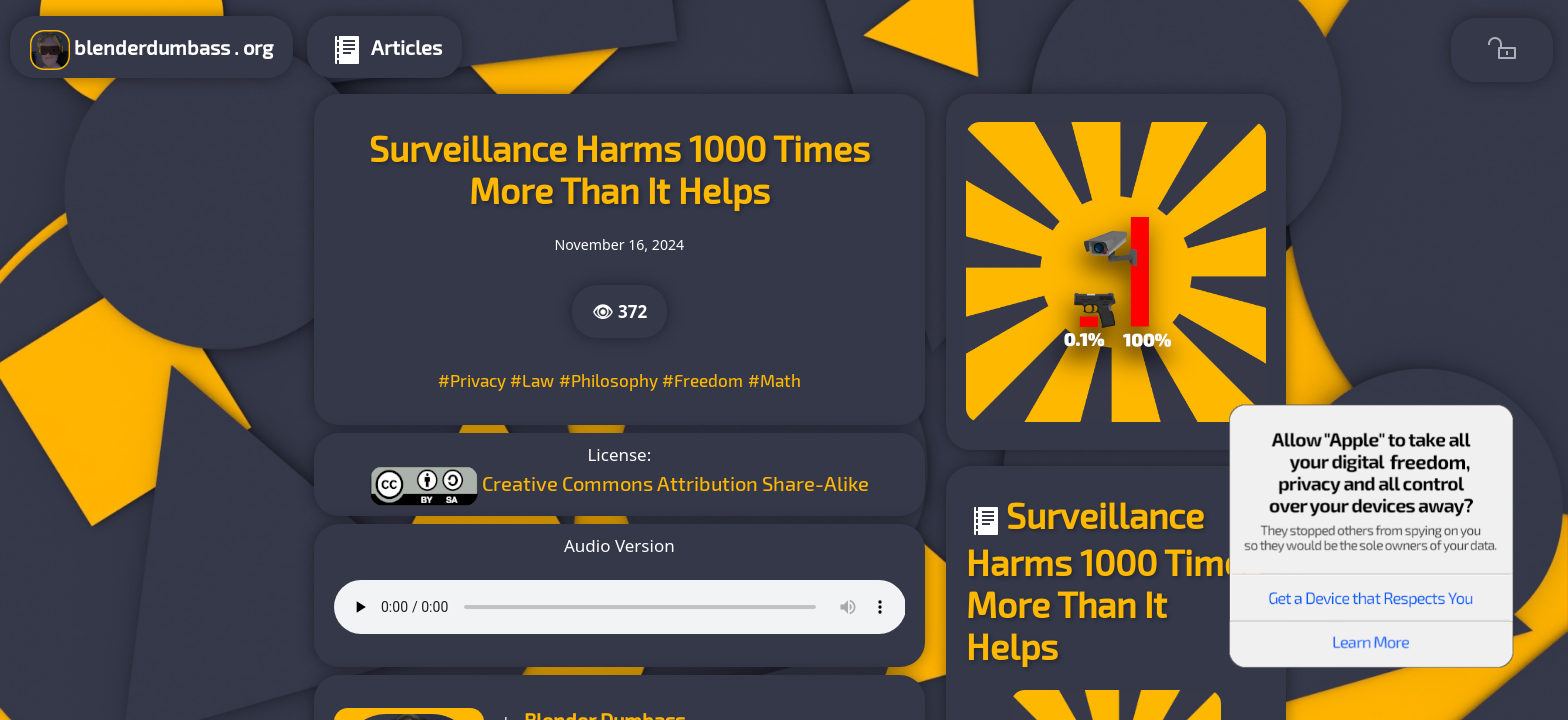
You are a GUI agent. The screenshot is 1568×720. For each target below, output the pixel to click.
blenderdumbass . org (151, 50)
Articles (384, 50)
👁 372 (620, 311)
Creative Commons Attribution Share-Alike (675, 482)
